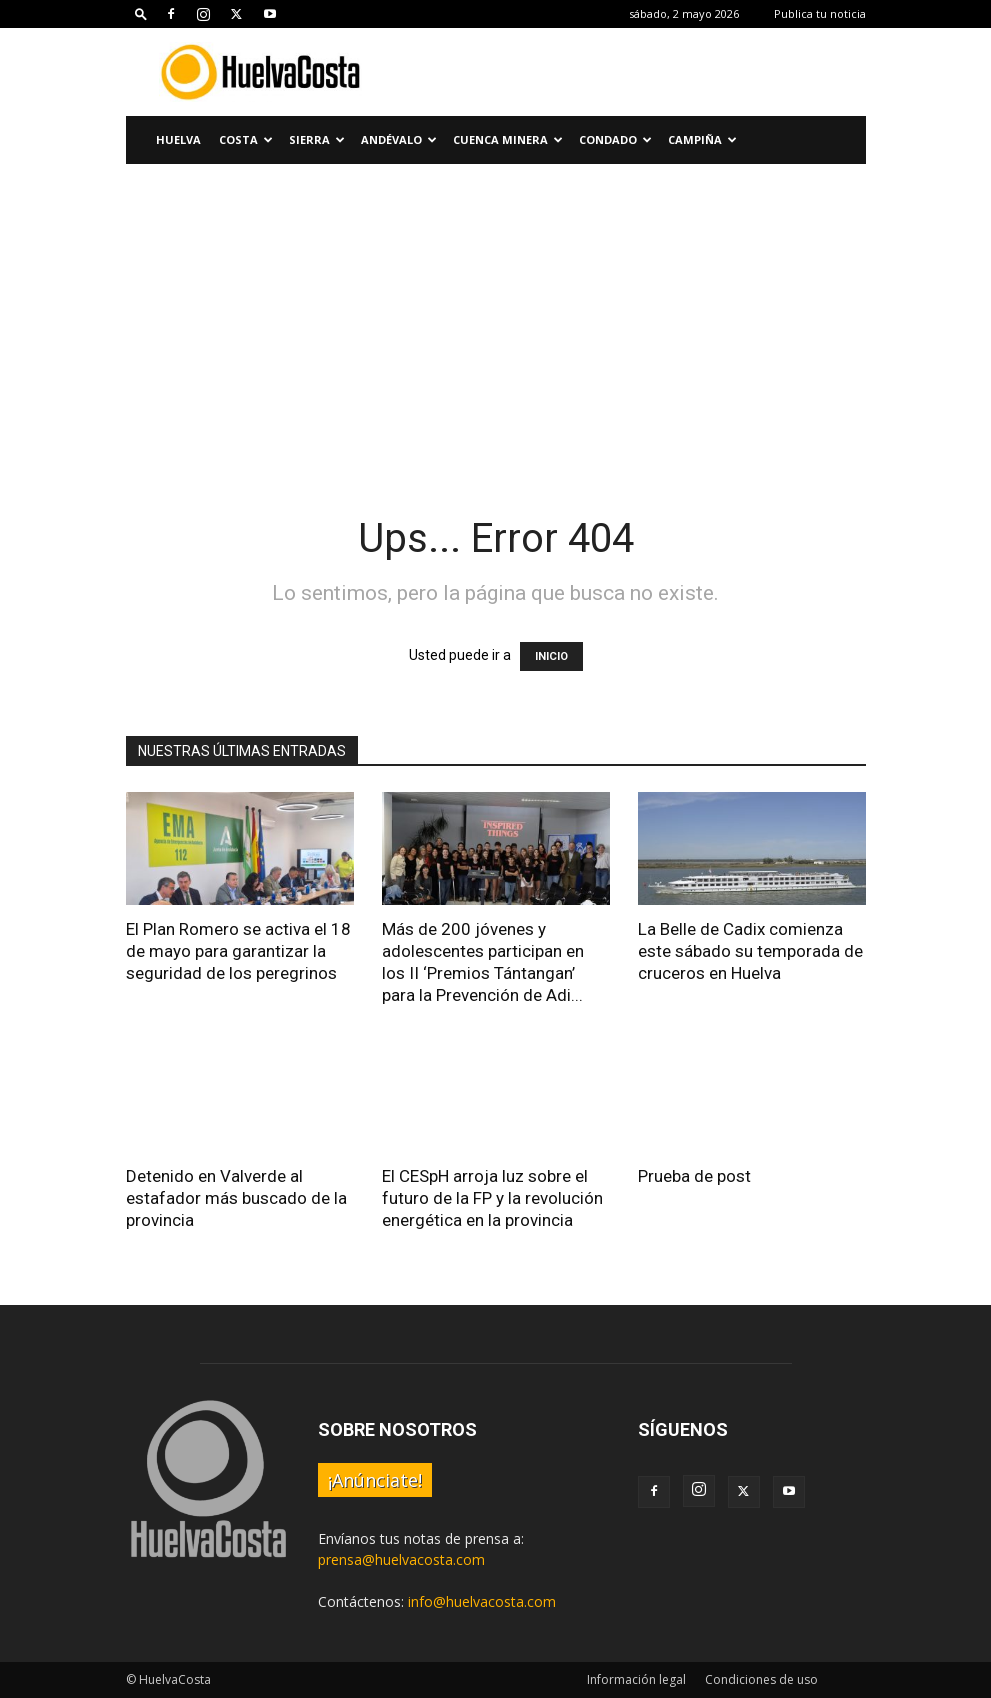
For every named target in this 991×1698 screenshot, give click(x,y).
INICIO (551, 656)
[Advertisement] (495, 314)
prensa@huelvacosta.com (401, 1559)
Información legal (636, 1679)
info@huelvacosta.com (482, 1601)
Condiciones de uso (761, 1679)
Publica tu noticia (820, 13)
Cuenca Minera (508, 139)
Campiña (702, 139)
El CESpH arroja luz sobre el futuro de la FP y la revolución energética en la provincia (492, 1198)
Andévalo (399, 139)
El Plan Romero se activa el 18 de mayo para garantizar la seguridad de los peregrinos (238, 951)
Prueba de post (694, 1176)
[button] (141, 13)
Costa (246, 139)
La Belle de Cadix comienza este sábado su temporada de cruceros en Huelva (750, 951)
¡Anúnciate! (375, 1480)
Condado (615, 139)
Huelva (178, 139)
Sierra (317, 139)
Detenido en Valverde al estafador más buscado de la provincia (236, 1198)
